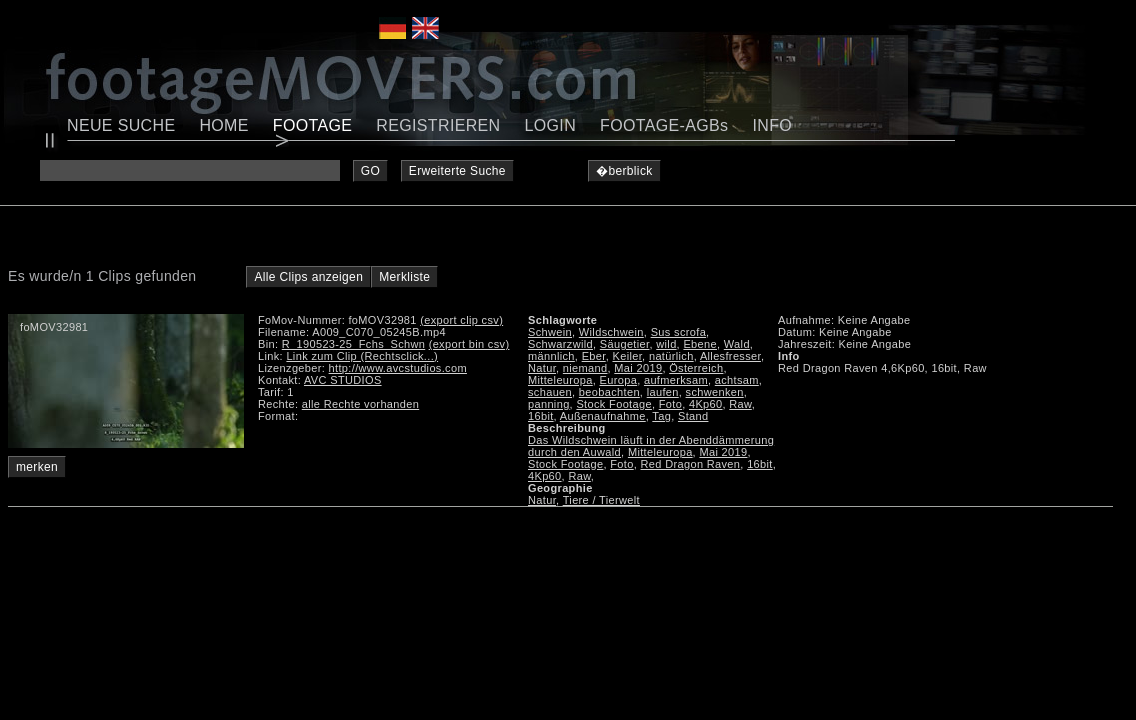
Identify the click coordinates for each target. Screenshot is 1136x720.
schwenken (715, 392)
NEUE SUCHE (121, 125)
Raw (740, 404)
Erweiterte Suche (457, 171)
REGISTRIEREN (438, 125)
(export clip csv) (461, 320)
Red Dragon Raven (691, 464)
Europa (619, 380)
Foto (670, 404)
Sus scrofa (678, 332)
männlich (551, 356)
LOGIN (551, 125)
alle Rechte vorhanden (360, 404)
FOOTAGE (313, 125)
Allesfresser (730, 356)
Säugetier (625, 344)
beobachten (609, 392)
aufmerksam (676, 380)
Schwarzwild (560, 344)
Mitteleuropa (560, 380)
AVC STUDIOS (343, 380)
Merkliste (404, 277)
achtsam (737, 380)
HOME (223, 125)
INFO (772, 125)
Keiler (627, 356)
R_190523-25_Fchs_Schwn (353, 344)
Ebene (700, 344)
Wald (737, 344)
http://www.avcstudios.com (398, 368)
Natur (542, 368)
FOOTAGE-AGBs (664, 125)
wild (666, 344)
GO (370, 171)
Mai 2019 (638, 368)
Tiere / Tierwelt (601, 500)
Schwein (550, 332)
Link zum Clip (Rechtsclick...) (362, 356)
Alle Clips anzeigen (308, 277)
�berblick (624, 171)
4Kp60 (706, 404)
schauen (550, 392)
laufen (663, 392)
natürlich (671, 356)
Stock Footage (613, 404)
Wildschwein (611, 332)
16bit (541, 416)
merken (37, 467)
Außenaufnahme (603, 416)
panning (549, 404)
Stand (693, 416)
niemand (585, 368)
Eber (594, 356)
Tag (661, 416)
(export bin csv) (469, 344)
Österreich (696, 368)
